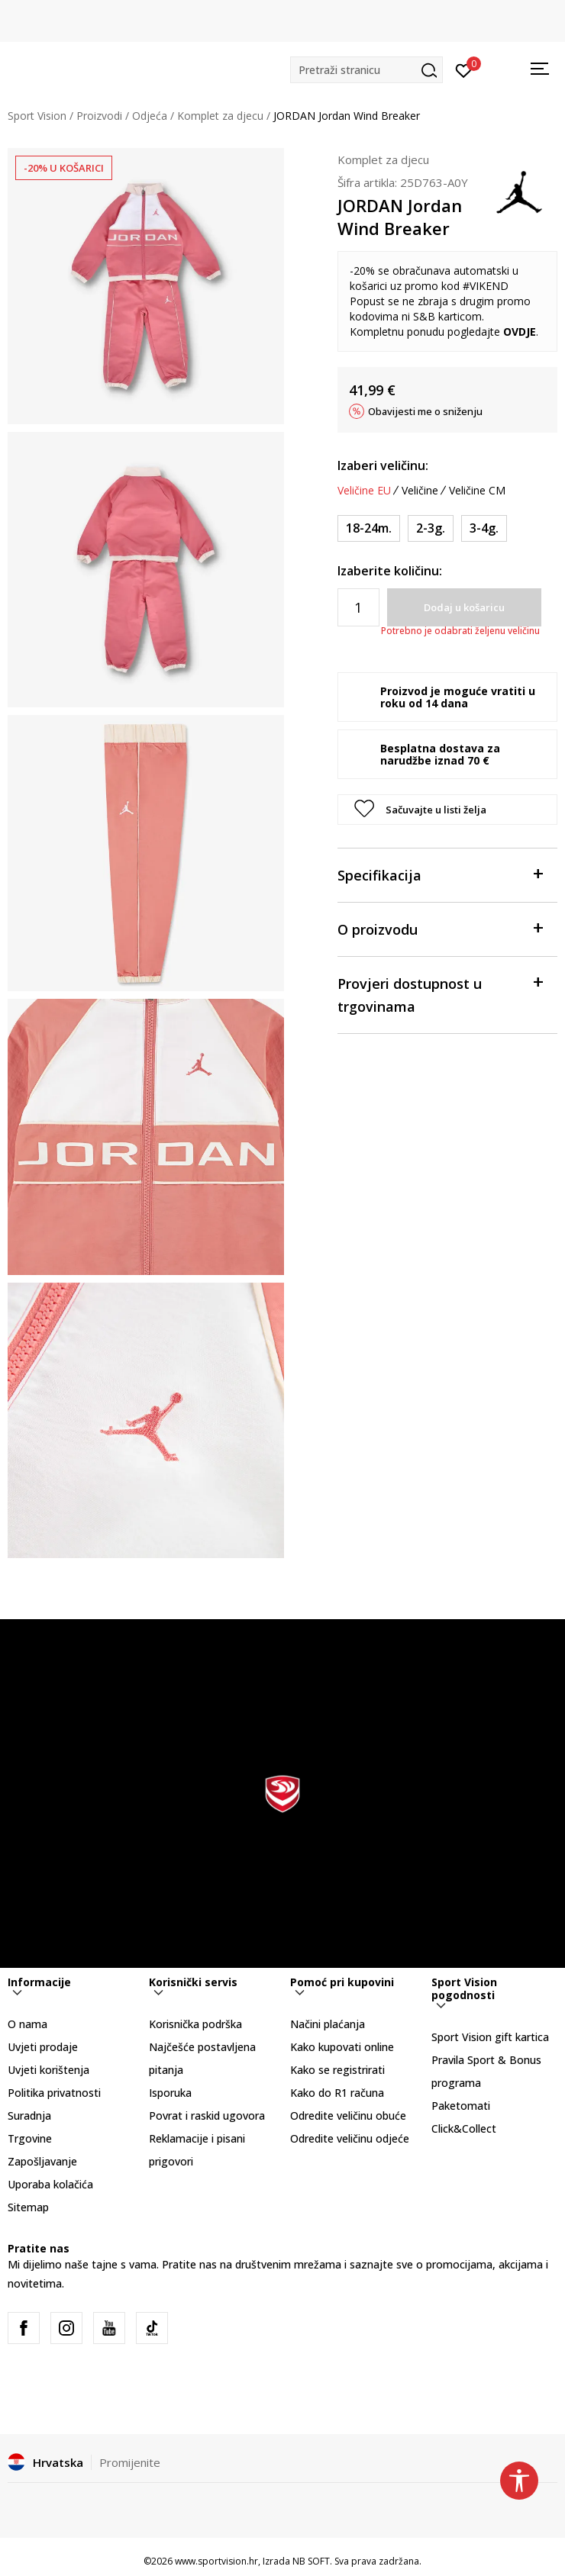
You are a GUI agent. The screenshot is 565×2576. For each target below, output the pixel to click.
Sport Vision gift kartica (490, 2037)
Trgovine (30, 2138)
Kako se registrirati (337, 2069)
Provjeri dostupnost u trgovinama (439, 994)
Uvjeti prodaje (43, 2047)
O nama (27, 2024)
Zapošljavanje (42, 2161)
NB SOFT (311, 2561)
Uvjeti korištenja (48, 2069)
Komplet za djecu (220, 115)
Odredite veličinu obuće (348, 2115)
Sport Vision (37, 115)
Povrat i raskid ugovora (207, 2115)
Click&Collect (463, 2128)
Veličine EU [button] (364, 491)
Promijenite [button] (129, 2462)
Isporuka (170, 2092)
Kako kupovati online (342, 2047)
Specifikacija (439, 874)
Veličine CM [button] (477, 491)
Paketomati (460, 2105)
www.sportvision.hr (216, 2561)
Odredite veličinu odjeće (349, 2138)
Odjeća (149, 115)
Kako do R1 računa (337, 2092)
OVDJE (519, 331)
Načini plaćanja (327, 2024)
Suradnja (29, 2115)
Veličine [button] (420, 491)
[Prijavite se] (463, 69)
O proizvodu (439, 928)
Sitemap (28, 2207)
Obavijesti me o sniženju (425, 411)
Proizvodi (99, 115)
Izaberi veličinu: (382, 465)
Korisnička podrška (195, 2024)
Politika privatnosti (54, 2092)
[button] (366, 69)
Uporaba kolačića (50, 2184)
